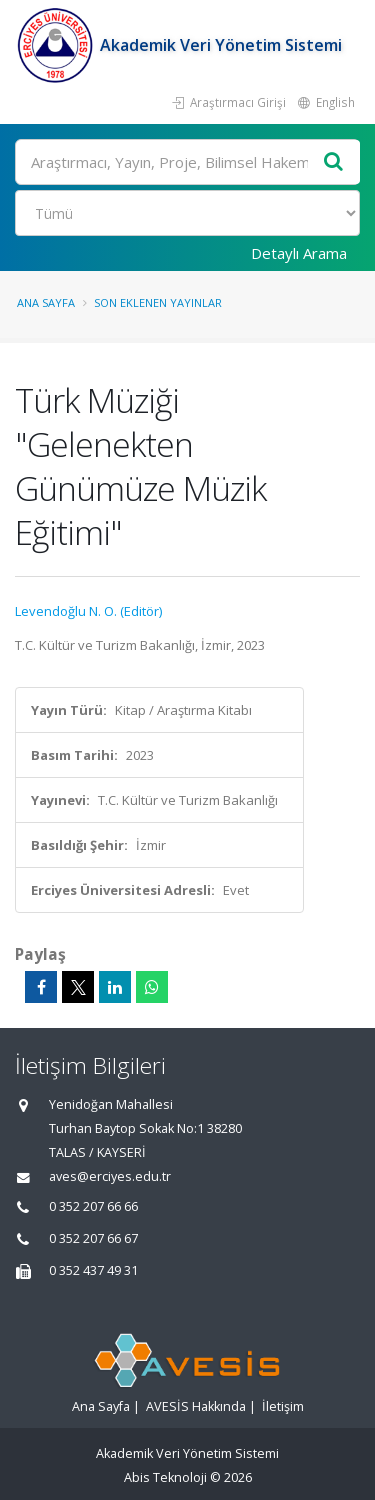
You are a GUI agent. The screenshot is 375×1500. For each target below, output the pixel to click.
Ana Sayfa (46, 302)
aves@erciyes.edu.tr (110, 1176)
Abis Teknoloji (165, 1477)
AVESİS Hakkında (196, 1406)
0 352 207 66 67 (93, 1238)
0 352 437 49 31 (93, 1270)
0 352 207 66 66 (93, 1206)
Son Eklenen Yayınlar (158, 302)
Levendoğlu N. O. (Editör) (88, 611)
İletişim (283, 1406)
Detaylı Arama (299, 253)
